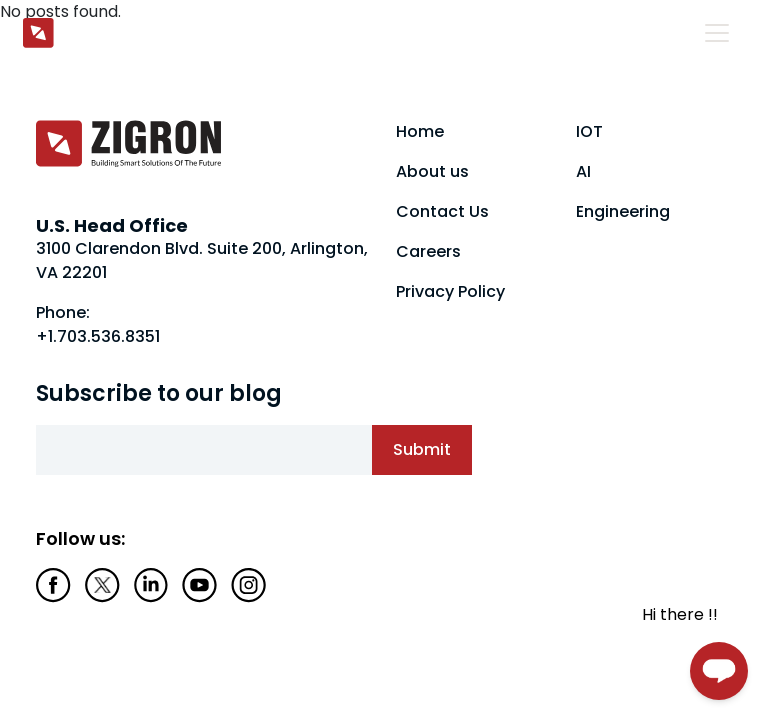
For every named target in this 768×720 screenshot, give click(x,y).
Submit (422, 449)
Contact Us (442, 211)
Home (420, 131)
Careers (428, 251)
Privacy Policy (450, 291)
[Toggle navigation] (717, 33)
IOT (589, 131)
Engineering (623, 211)
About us (432, 171)
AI (583, 171)
